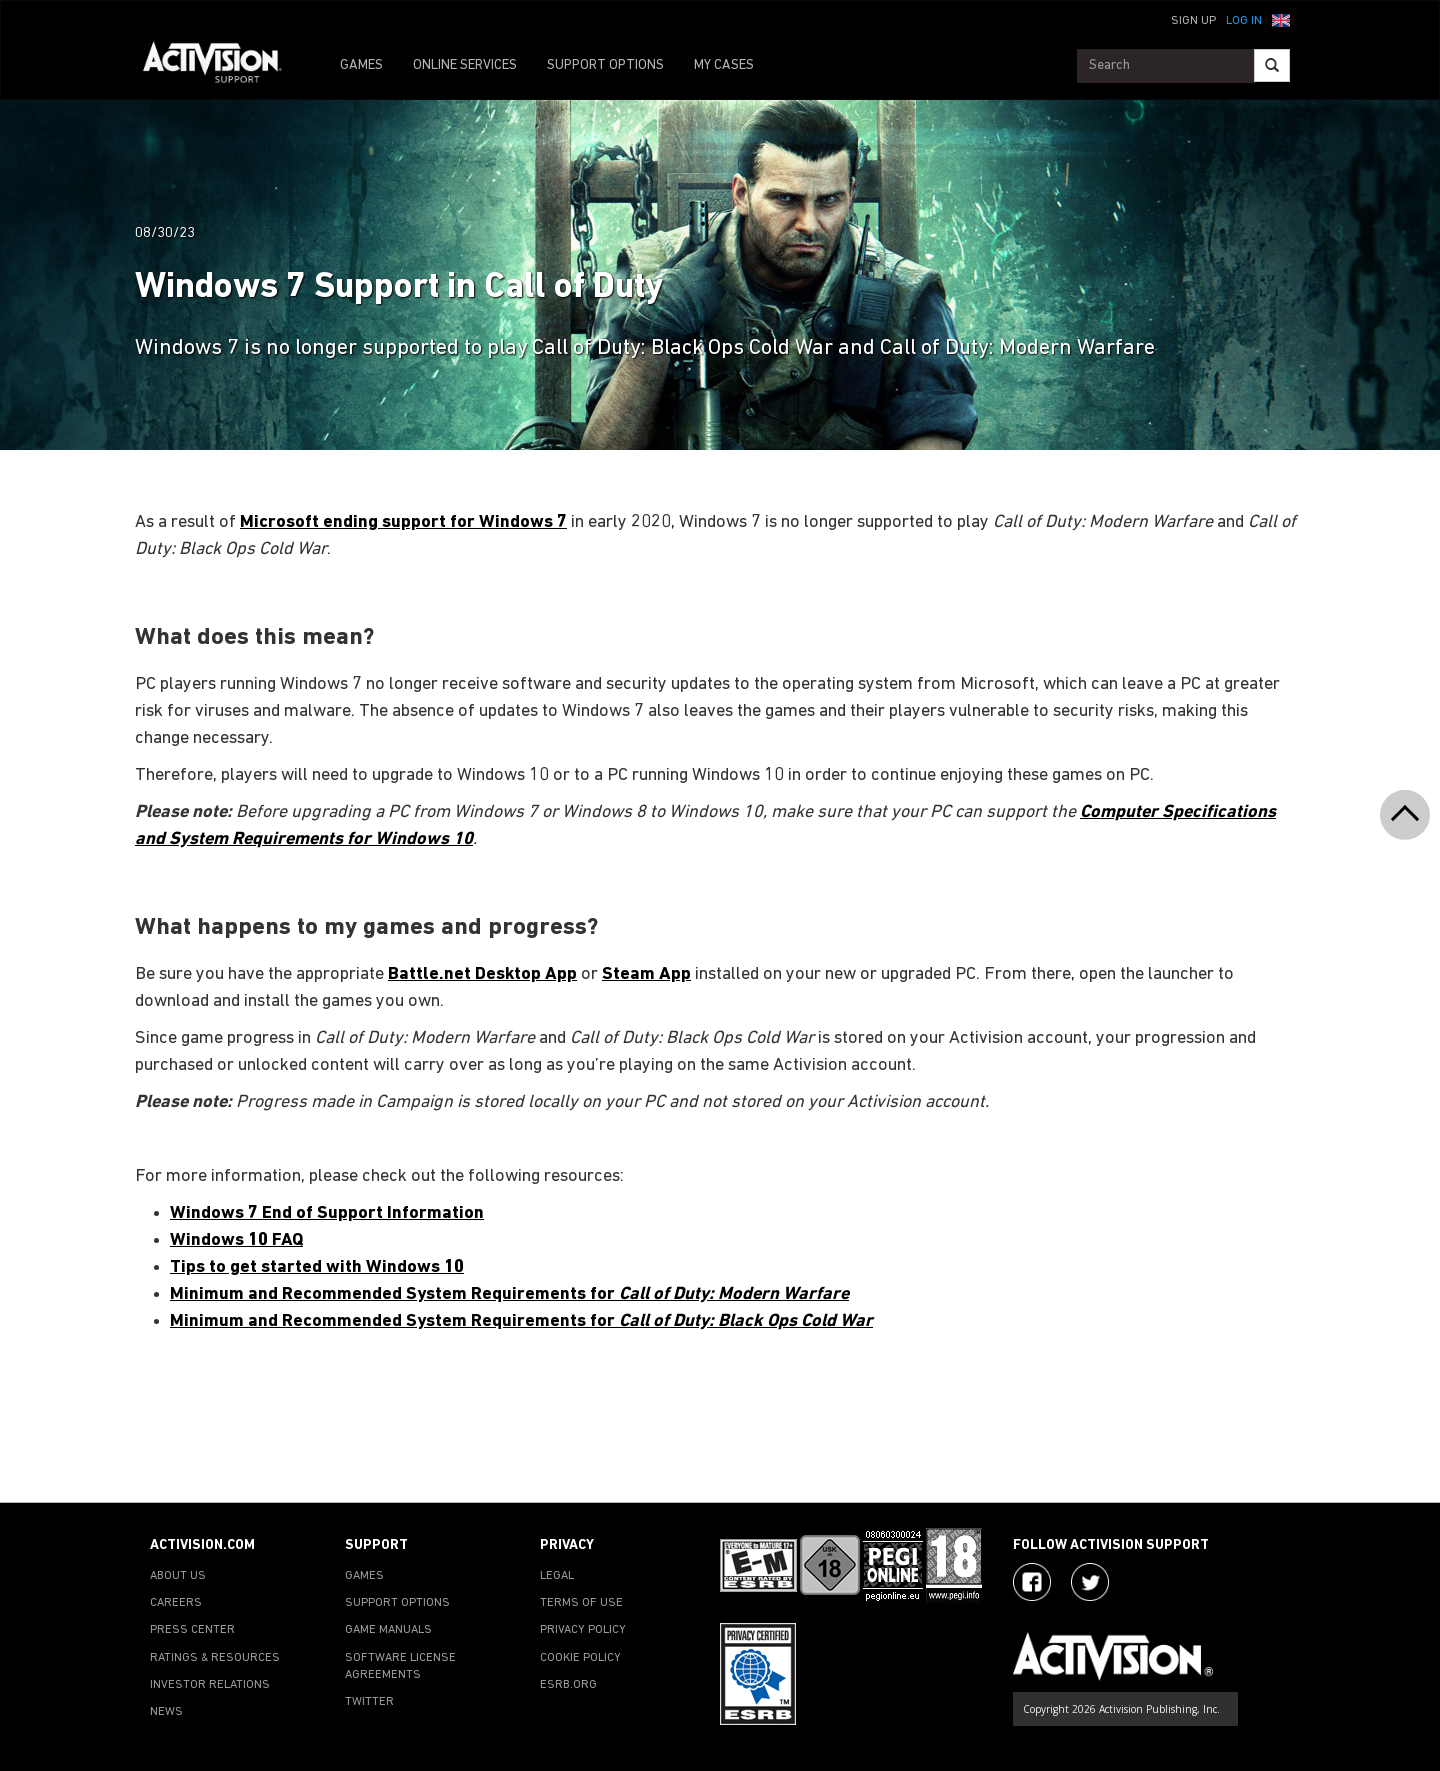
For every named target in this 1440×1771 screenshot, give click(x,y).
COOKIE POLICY (580, 1658)
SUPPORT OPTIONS (605, 65)
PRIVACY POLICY (583, 1630)
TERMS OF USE (581, 1603)
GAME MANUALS (388, 1630)
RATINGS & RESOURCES (215, 1658)
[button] (1281, 19)
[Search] (1272, 65)
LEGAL (557, 1576)
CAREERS (176, 1603)
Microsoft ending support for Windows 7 (403, 522)
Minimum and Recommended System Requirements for (509, 1294)
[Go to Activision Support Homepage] (222, 66)
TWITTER (369, 1702)
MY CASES (724, 65)
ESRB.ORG (568, 1685)
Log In (1244, 21)
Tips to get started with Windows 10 (317, 1267)
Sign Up (1193, 21)
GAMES (361, 65)
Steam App (646, 974)
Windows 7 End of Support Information (327, 1213)
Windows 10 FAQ (236, 1240)
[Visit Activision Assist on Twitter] (1090, 1582)
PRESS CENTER (192, 1630)
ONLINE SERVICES (465, 65)
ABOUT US (178, 1576)
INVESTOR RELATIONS (210, 1685)
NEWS (166, 1712)
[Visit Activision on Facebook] (1032, 1582)
